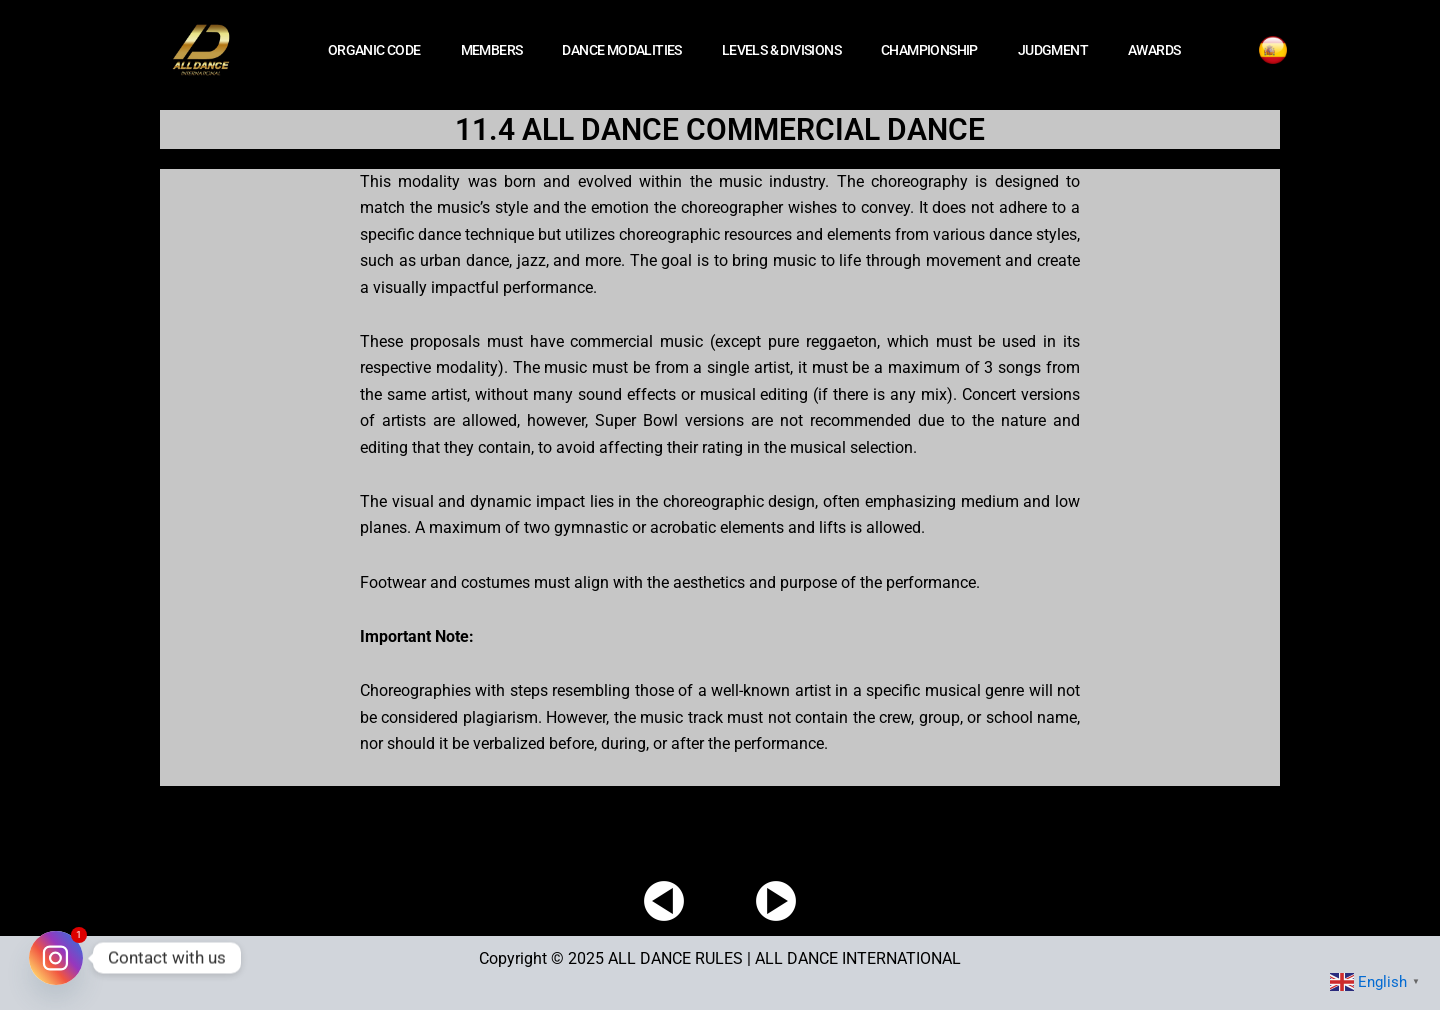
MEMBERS (492, 50)
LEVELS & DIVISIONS (781, 50)
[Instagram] (56, 958)
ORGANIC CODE (374, 50)
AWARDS (1154, 50)
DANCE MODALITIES (621, 50)
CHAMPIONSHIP (929, 50)
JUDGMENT (1053, 50)
